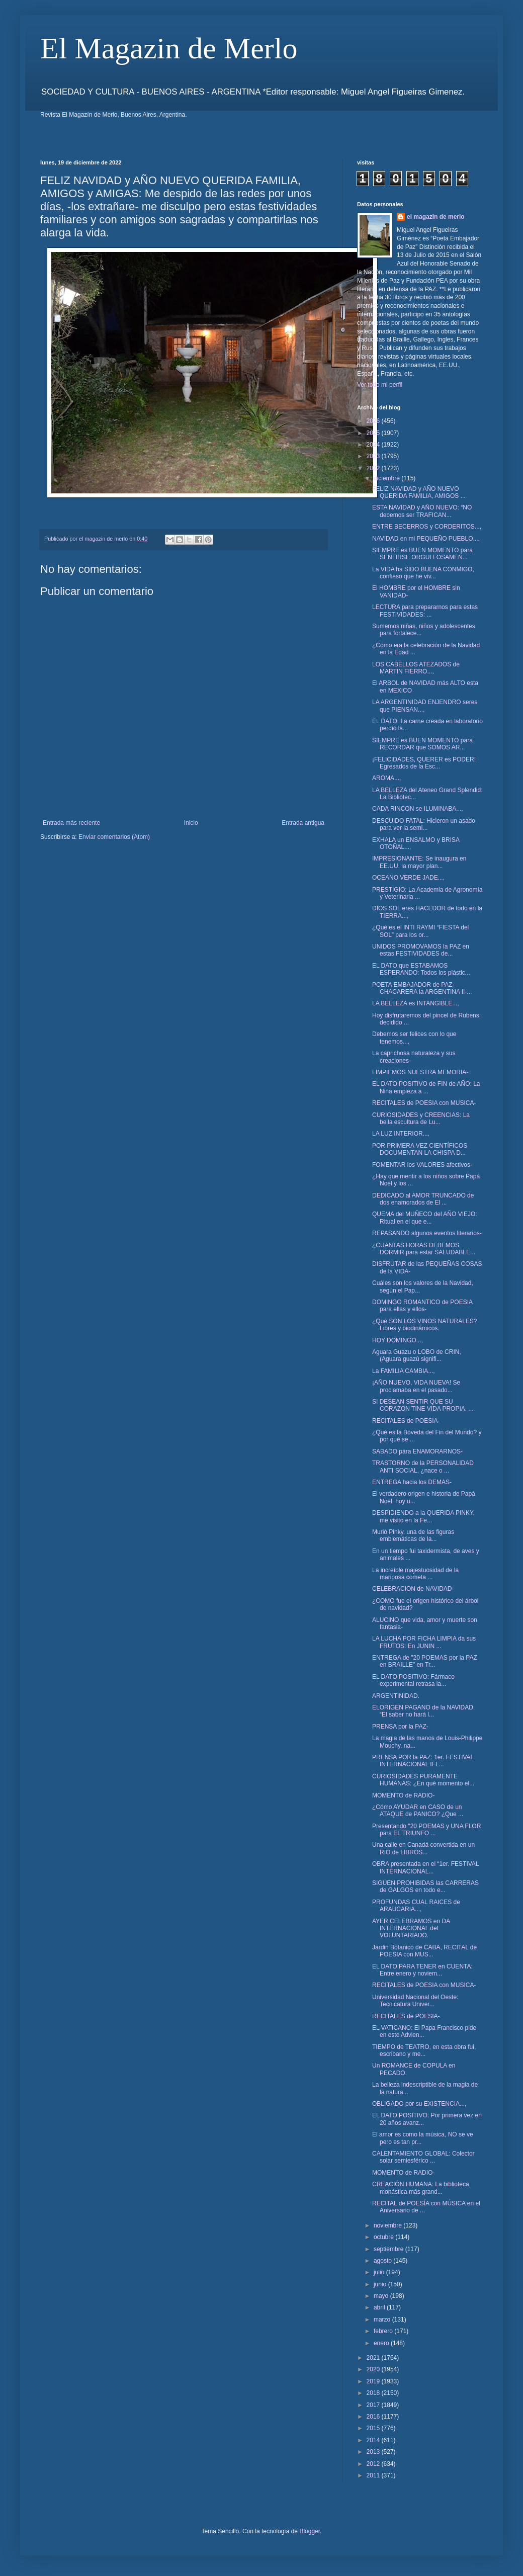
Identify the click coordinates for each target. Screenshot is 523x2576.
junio (381, 2284)
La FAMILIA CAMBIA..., (403, 1371)
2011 (374, 2475)
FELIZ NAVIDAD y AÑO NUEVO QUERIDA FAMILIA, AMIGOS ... (419, 492)
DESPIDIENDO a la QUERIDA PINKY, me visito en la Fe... (423, 1516)
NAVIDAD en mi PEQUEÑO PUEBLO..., (426, 538)
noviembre (388, 2225)
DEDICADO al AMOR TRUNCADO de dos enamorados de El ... (423, 1199)
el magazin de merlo (436, 216)
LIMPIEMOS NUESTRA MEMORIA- (420, 1072)
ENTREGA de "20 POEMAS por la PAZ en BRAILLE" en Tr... (424, 1661)
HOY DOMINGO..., (397, 1340)
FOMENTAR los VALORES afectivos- (422, 1164)
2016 (374, 2416)
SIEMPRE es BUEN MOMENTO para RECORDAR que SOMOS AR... (422, 744)
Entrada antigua (303, 822)
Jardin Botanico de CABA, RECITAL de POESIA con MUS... (424, 1951)
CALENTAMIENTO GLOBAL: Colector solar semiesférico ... (423, 2157)
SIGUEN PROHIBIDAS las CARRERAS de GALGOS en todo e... (425, 1886)
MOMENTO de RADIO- (403, 1795)
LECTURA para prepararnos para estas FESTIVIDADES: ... (425, 611)
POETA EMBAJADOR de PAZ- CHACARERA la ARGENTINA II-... (422, 988)
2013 (374, 2451)
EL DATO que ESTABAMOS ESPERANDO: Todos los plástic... (421, 969)
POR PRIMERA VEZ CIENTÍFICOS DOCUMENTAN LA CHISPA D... (419, 1149)
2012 (374, 2463)
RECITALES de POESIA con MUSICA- (424, 1102)
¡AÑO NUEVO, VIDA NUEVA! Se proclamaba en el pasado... (416, 1386)
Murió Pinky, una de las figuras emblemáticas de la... (413, 1535)
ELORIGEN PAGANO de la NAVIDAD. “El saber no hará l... (423, 1711)
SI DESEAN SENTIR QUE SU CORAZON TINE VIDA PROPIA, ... (422, 1405)
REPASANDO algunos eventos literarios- (427, 1233)
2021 (374, 2357)
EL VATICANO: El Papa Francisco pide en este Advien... (424, 2031)
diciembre (387, 478)
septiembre (389, 2249)
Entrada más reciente (71, 822)
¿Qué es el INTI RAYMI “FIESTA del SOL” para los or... (420, 931)
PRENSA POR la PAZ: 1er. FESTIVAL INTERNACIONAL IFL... (423, 1761)
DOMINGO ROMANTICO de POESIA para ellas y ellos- (422, 1306)
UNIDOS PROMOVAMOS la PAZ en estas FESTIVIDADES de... (420, 950)
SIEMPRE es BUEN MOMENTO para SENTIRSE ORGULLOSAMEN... (422, 554)
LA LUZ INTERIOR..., (400, 1133)
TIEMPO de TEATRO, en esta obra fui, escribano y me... (424, 2050)
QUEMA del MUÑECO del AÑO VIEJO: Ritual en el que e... (424, 1218)
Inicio (191, 822)
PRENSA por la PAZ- (400, 1726)
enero (382, 2343)
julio (380, 2272)
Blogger (309, 2531)
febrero (384, 2331)
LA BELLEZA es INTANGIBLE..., (415, 1003)
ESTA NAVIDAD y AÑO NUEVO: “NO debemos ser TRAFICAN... (422, 511)
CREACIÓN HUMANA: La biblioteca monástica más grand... (420, 2188)
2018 (374, 2392)
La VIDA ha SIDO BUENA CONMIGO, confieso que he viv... (423, 573)
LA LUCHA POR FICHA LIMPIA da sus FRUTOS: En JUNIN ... (424, 1642)
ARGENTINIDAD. (395, 1695)
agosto (383, 2260)
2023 (374, 456)
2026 (374, 420)
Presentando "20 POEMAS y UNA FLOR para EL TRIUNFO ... (426, 1830)
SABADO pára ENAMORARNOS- (417, 1451)
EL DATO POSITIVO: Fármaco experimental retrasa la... (413, 1680)
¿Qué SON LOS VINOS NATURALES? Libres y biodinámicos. (424, 1325)
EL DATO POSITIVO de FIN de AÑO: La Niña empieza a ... (426, 1087)
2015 (374, 2428)
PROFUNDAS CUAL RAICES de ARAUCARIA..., (416, 1906)
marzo (383, 2319)
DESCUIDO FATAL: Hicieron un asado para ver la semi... (423, 824)
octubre (384, 2237)
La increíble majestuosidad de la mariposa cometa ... (415, 1574)
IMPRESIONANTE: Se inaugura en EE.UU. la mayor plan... (419, 862)
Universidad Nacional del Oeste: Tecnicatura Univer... (415, 2001)
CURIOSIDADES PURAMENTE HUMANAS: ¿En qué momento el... (423, 1780)
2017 (374, 2405)
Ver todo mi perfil (379, 384)
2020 (374, 2369)
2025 (374, 433)
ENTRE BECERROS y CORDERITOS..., (426, 526)
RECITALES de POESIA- (406, 1420)
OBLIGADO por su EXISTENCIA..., (419, 2103)
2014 (374, 2440)
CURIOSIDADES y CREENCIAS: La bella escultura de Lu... (421, 1118)
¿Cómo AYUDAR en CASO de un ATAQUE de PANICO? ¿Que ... (417, 1811)
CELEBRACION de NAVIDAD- (413, 1588)
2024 (374, 444)
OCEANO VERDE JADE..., (408, 877)
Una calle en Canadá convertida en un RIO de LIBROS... (423, 1848)
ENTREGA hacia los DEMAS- (412, 1482)
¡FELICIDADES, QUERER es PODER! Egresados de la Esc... (424, 763)
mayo (382, 2295)
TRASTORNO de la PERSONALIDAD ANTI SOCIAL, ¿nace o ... (423, 1466)
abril (380, 2307)
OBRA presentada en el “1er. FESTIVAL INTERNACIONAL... (425, 1867)
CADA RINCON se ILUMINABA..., (417, 808)
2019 (374, 2381)
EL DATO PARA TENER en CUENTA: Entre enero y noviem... (422, 1970)
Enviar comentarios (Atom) (114, 836)
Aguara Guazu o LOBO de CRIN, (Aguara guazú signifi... (416, 1355)
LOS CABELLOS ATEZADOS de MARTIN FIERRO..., (416, 668)
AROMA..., (386, 778)
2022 (374, 468)
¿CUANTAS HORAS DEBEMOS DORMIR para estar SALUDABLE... (423, 1249)
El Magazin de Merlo (169, 48)
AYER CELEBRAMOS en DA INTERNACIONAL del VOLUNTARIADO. (411, 1928)
